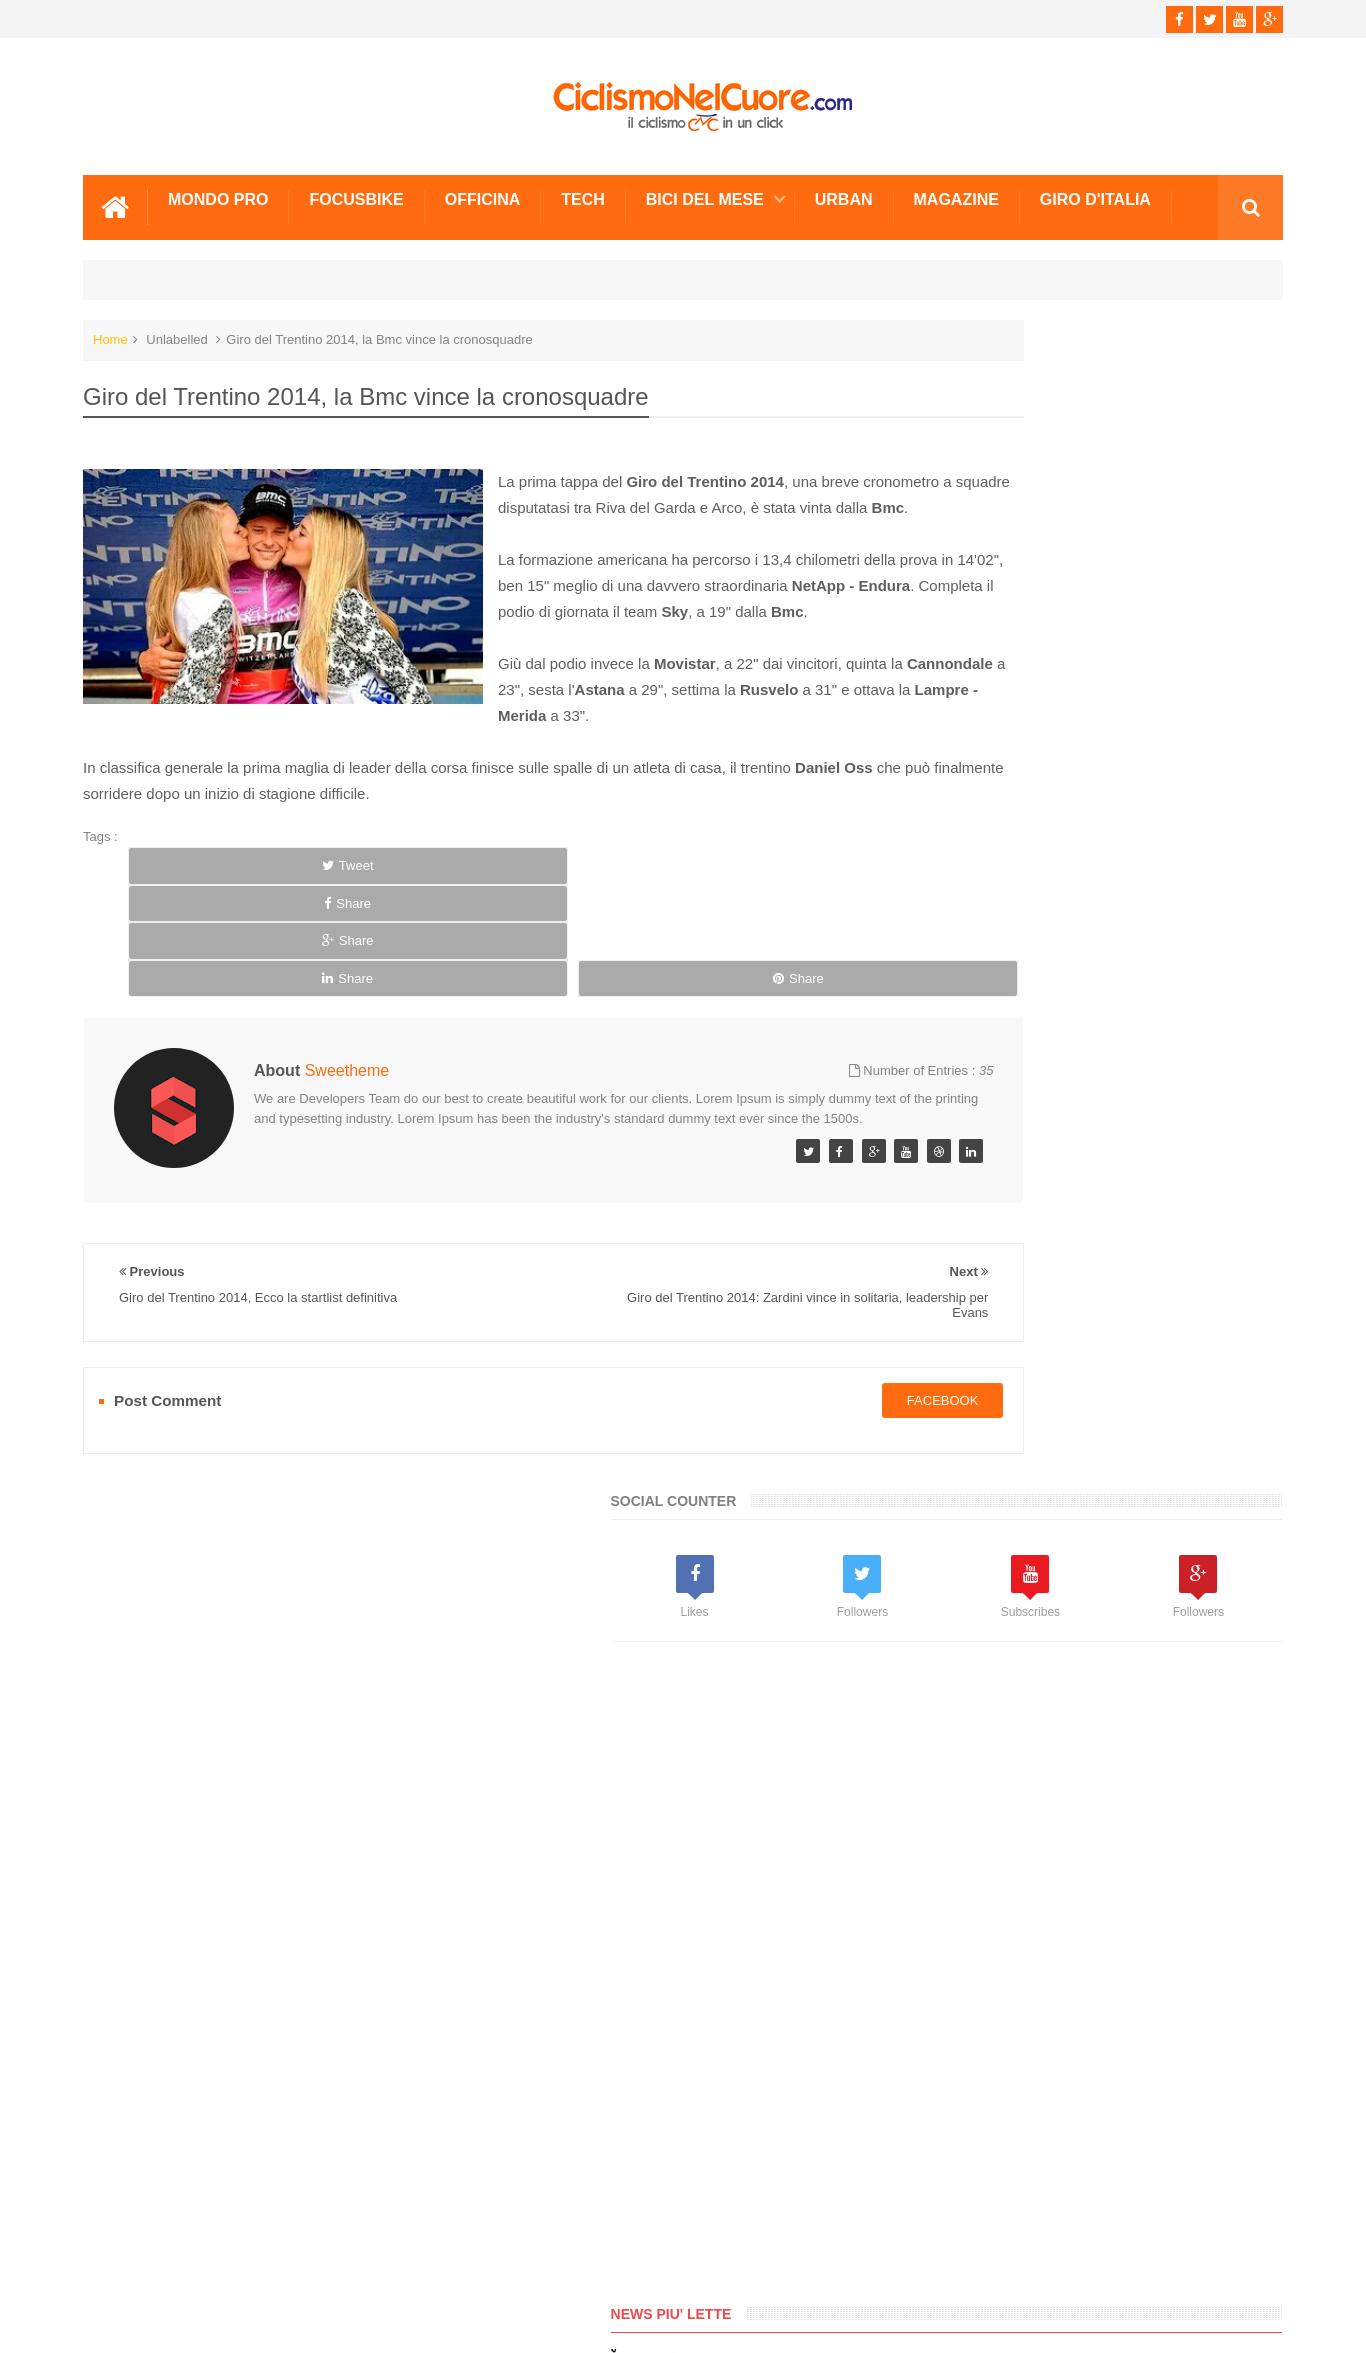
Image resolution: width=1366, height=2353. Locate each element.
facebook (793, 1326)
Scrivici (127, 2262)
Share (349, 884)
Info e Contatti (973, 1282)
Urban (844, 192)
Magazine (956, 192)
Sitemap (356, 2262)
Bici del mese (705, 192)
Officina (483, 192)
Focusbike (356, 192)
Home (110, 332)
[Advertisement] (1073, 800)
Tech (583, 192)
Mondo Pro (218, 192)
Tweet (199, 884)
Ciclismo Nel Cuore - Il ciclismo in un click (698, 2321)
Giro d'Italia (1095, 192)
